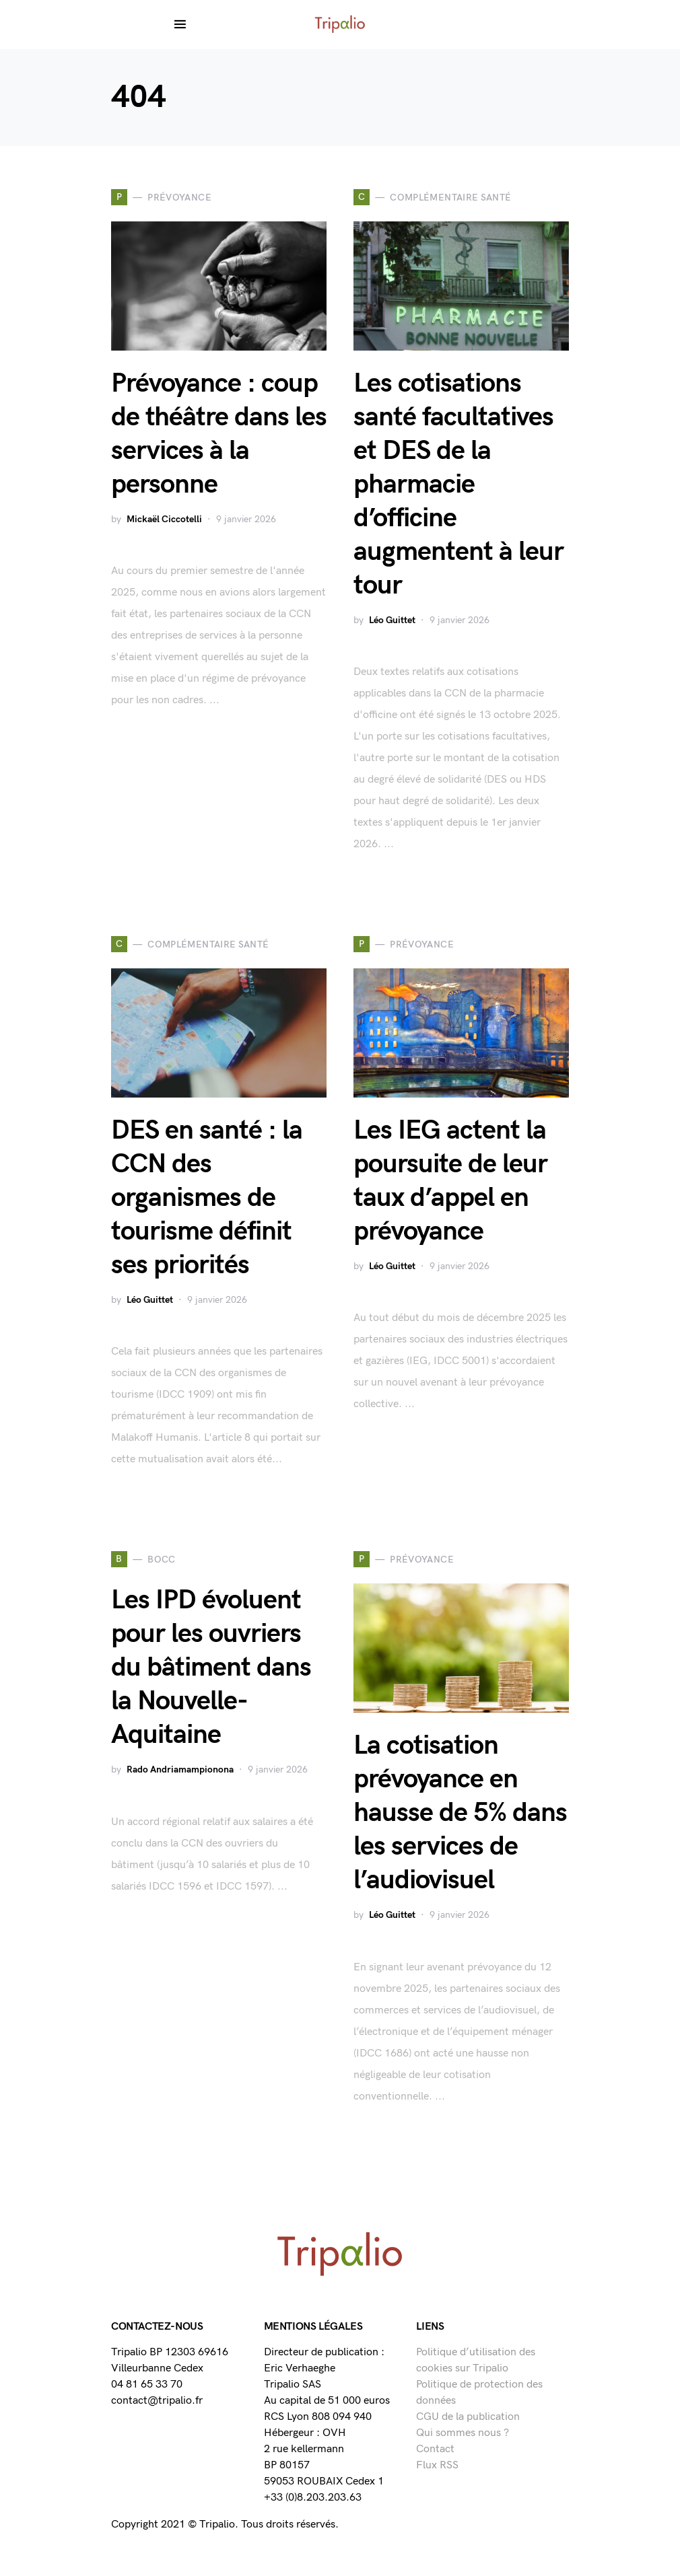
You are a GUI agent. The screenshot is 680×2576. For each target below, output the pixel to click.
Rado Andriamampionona (180, 1769)
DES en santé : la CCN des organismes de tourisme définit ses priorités (206, 1197)
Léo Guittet (392, 620)
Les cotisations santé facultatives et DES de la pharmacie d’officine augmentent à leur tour (458, 484)
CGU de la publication (468, 2416)
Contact (435, 2449)
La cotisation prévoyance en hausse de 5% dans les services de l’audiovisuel (460, 1812)
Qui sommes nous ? (462, 2433)
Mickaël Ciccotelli (164, 519)
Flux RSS (437, 2465)
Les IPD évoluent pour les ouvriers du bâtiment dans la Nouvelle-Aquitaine (211, 1667)
